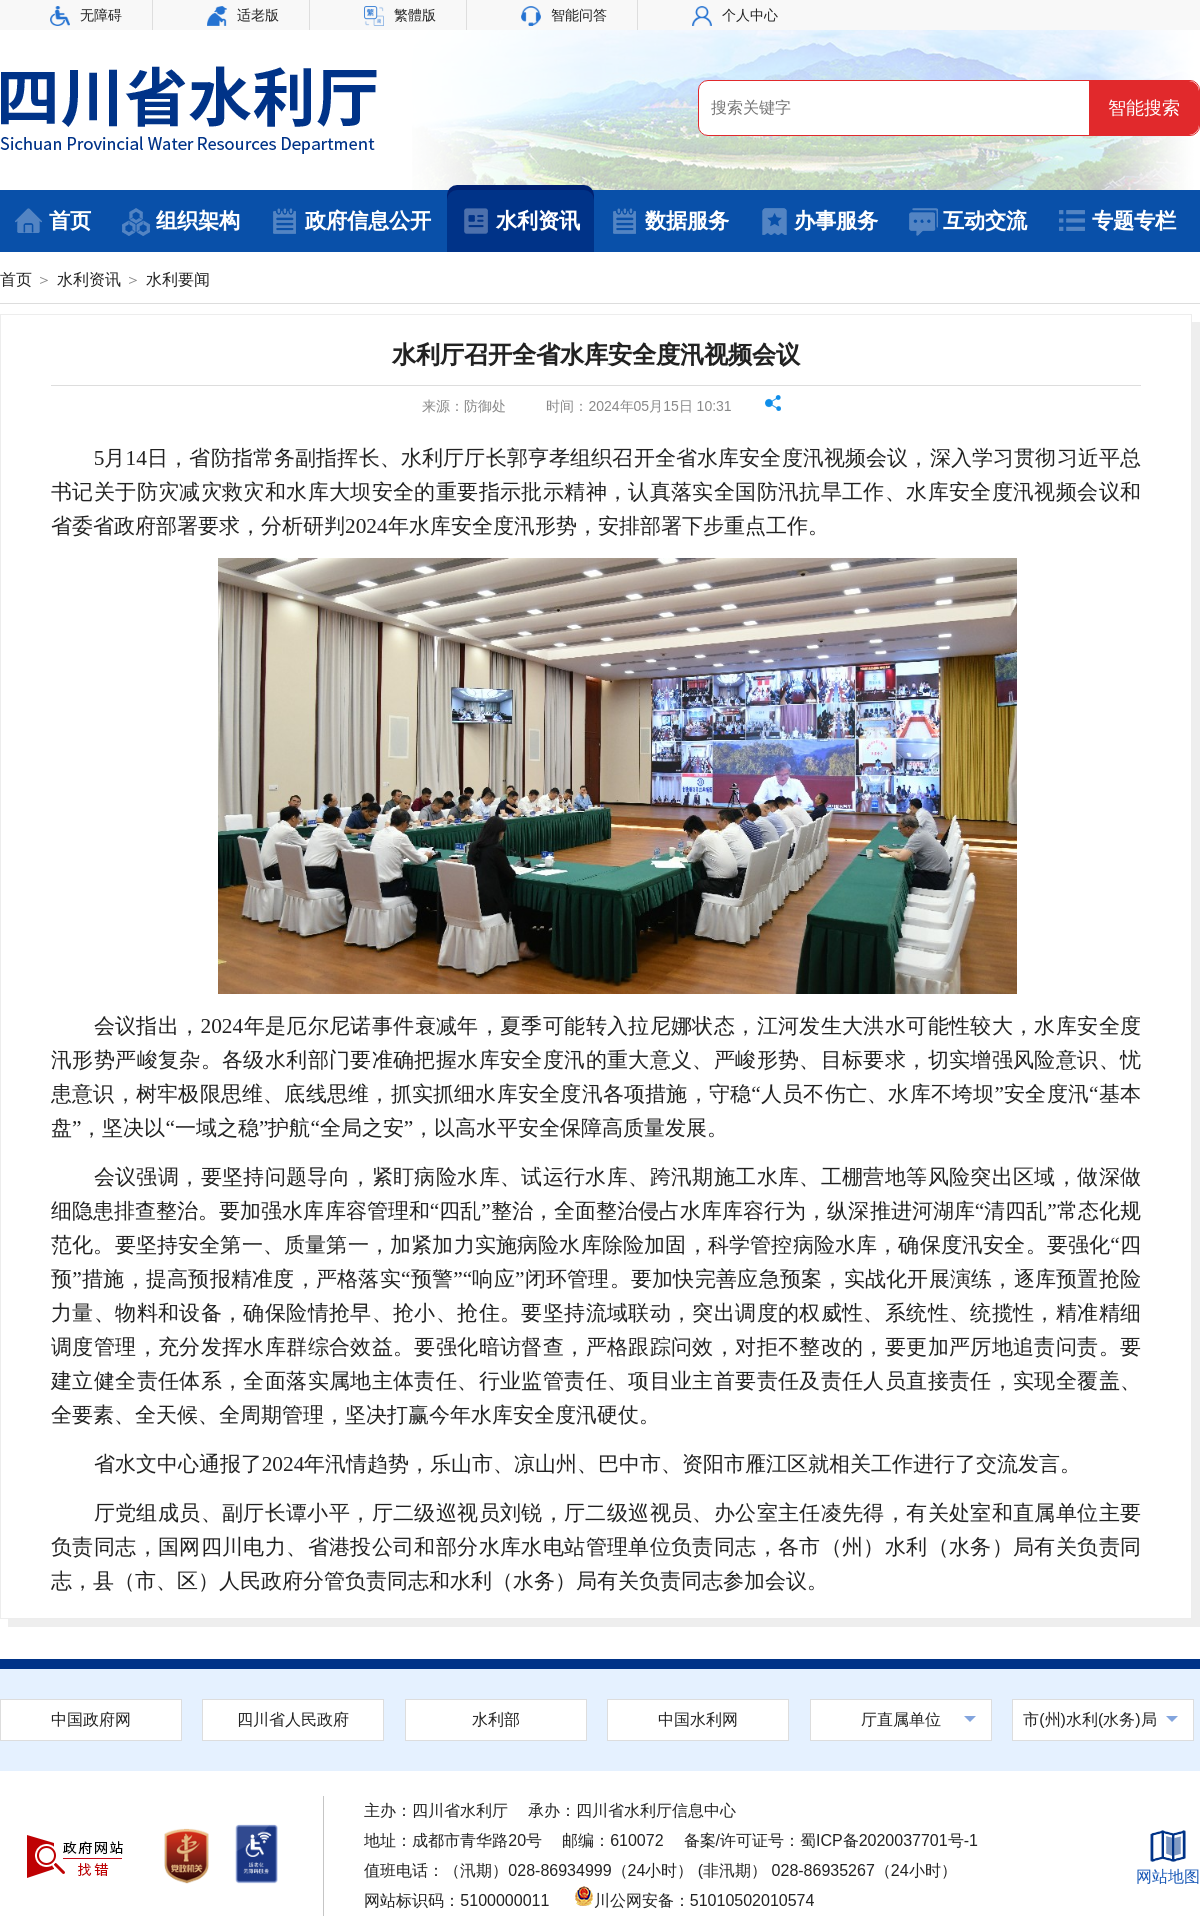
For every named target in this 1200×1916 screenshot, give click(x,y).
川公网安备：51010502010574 (694, 1900)
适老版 (243, 15)
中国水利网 (698, 1719)
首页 (52, 222)
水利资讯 (520, 222)
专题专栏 (1116, 222)
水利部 (496, 1719)
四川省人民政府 (293, 1719)
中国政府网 (91, 1719)
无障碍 (86, 15)
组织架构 (180, 222)
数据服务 (669, 222)
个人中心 (735, 15)
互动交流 (967, 222)
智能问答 (564, 15)
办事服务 (818, 222)
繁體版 (400, 15)
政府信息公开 (350, 222)
